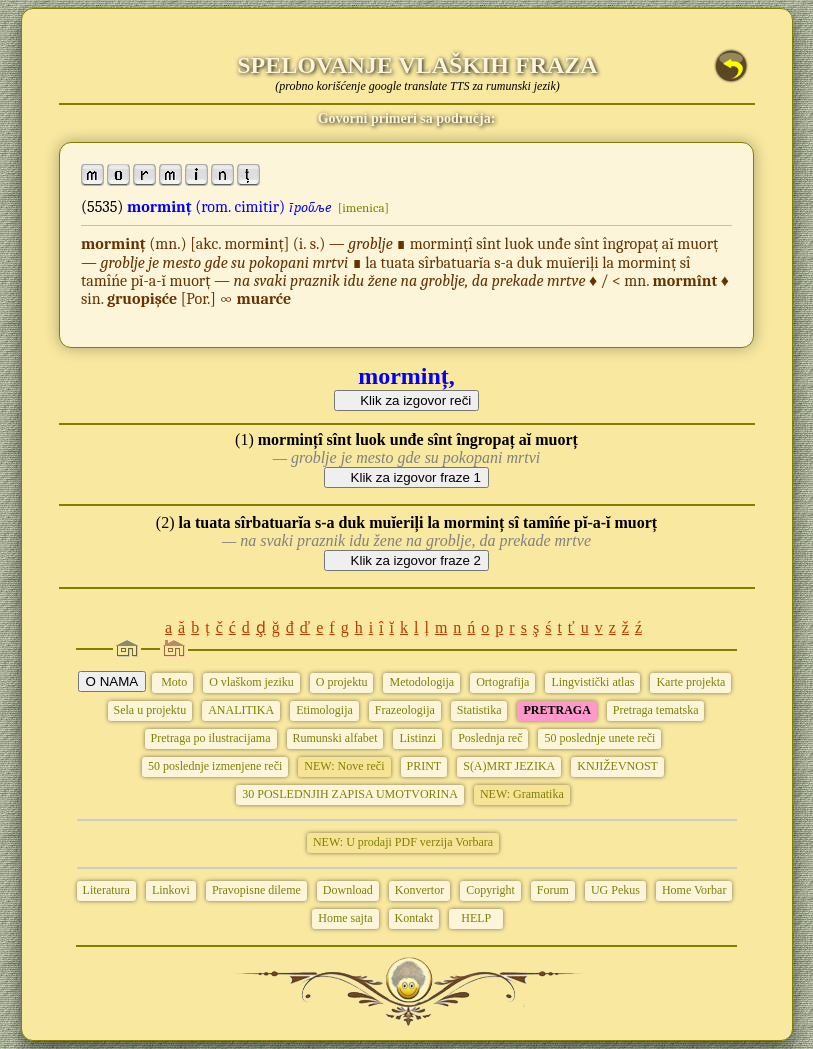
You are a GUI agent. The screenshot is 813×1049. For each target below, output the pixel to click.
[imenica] (363, 207)
